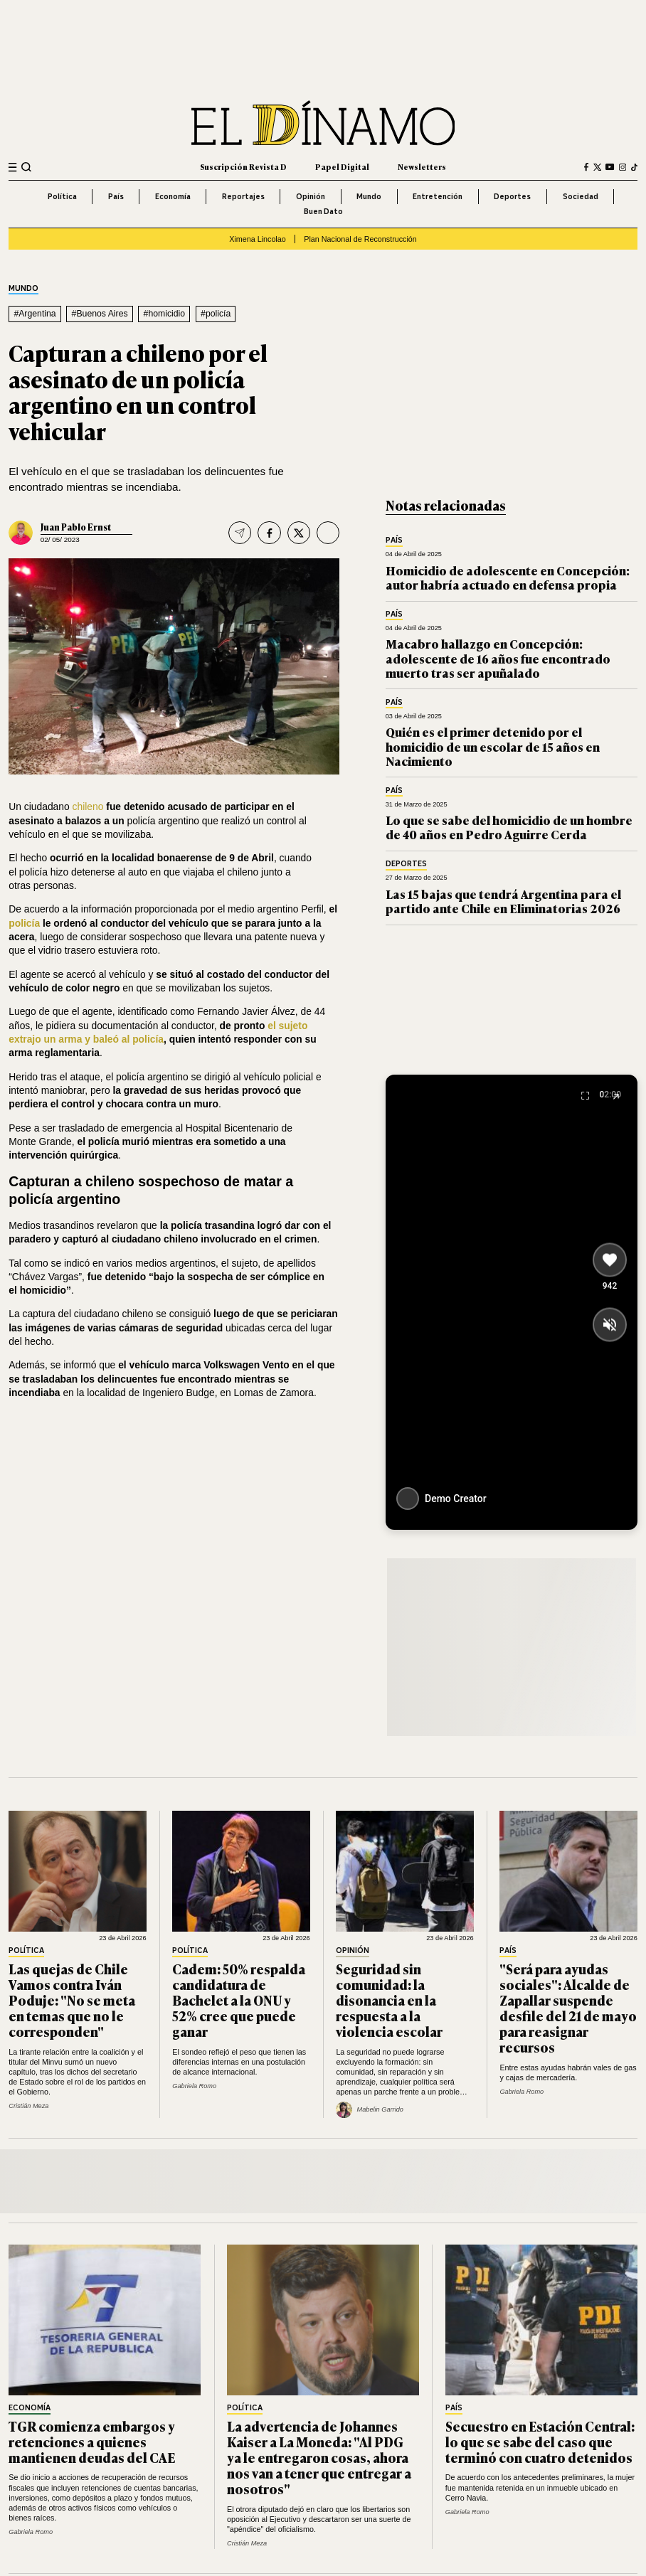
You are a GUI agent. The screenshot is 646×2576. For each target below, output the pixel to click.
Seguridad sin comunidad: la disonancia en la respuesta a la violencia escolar (389, 2000)
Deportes (512, 196)
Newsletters (422, 166)
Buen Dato (323, 211)
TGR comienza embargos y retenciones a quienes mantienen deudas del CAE (92, 2441)
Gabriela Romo (194, 2086)
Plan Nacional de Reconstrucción (360, 239)
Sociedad (580, 196)
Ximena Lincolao (257, 239)
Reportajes (243, 196)
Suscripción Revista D (243, 166)
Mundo (368, 196)
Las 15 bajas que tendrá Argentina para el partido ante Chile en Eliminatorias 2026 (503, 901)
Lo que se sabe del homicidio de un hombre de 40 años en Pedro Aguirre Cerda (509, 827)
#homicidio (165, 314)
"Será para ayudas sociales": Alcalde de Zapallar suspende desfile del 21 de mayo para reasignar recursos (568, 2008)
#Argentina (34, 314)
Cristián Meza (28, 2105)
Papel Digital (342, 166)
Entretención (437, 196)
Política (62, 196)
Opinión (310, 196)
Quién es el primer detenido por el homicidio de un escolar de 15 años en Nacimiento (493, 746)
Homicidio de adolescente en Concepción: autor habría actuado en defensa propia (508, 577)
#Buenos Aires (100, 314)
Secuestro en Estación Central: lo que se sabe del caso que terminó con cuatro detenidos (540, 2441)
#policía (216, 314)
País (116, 196)
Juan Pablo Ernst (76, 527)
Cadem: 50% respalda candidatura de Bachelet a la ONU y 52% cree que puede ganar (238, 2000)
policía (24, 923)
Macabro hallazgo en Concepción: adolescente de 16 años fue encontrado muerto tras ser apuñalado (498, 657)
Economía (173, 196)
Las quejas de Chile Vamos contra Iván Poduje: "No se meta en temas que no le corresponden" (72, 2000)
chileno (88, 806)
